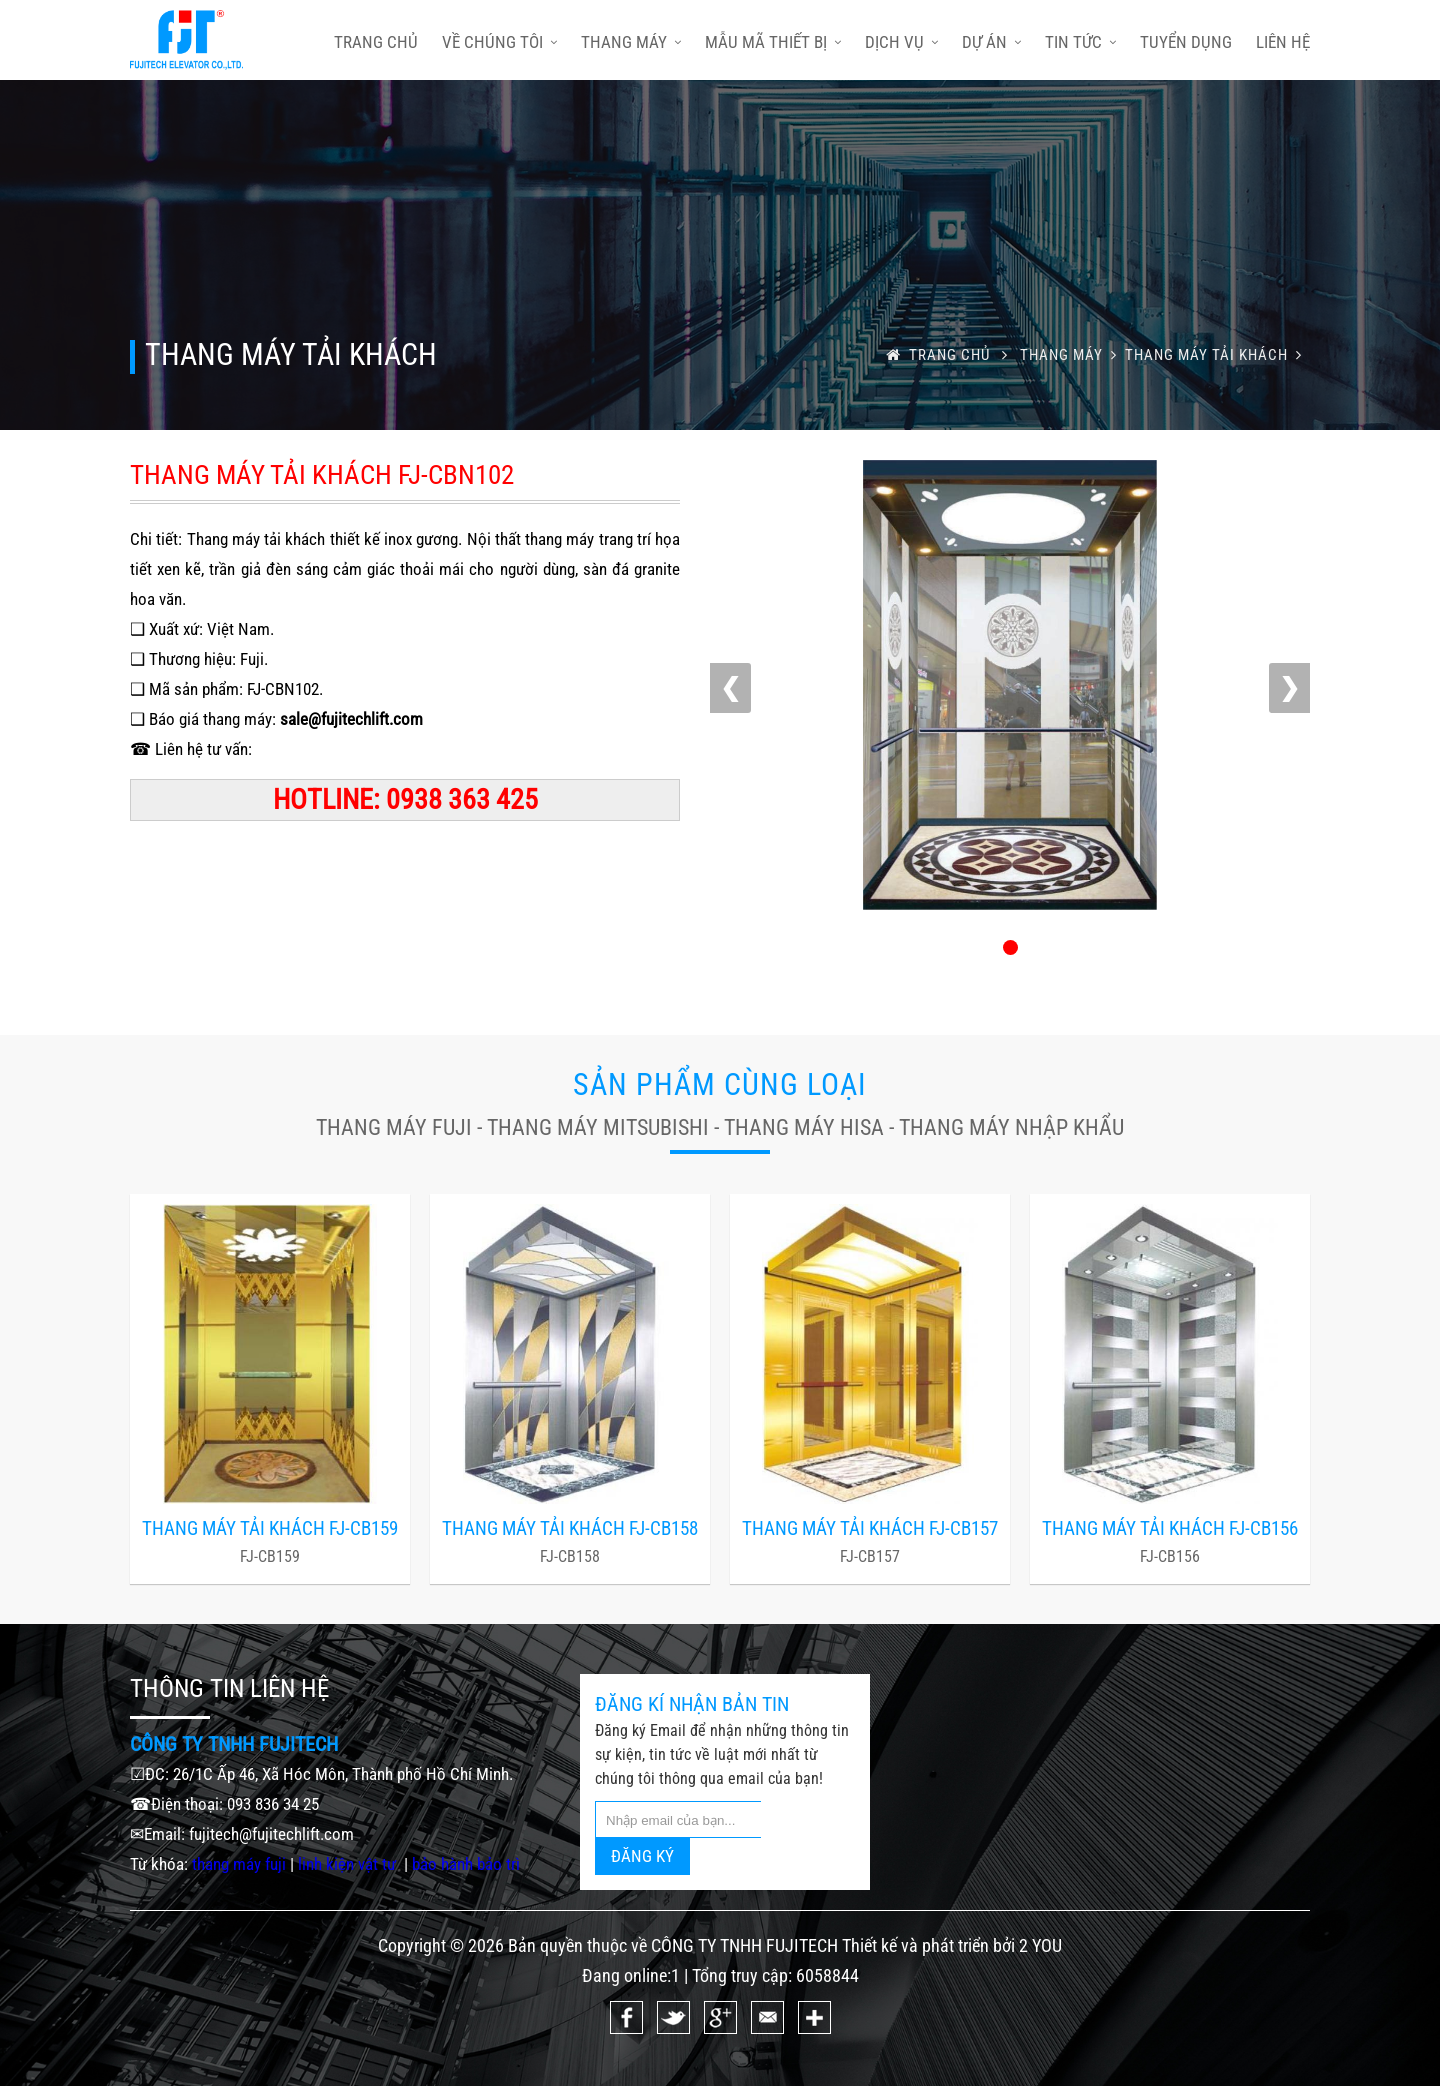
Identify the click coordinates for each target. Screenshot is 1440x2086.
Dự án (991, 42)
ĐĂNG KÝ (642, 1856)
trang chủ (376, 42)
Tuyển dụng (1186, 42)
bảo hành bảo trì (466, 1864)
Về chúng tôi (499, 42)
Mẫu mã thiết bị (773, 42)
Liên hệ (1283, 42)
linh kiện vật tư (349, 1864)
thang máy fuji (239, 1864)
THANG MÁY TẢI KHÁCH (1217, 355)
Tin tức (1080, 42)
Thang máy (631, 42)
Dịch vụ (901, 42)
